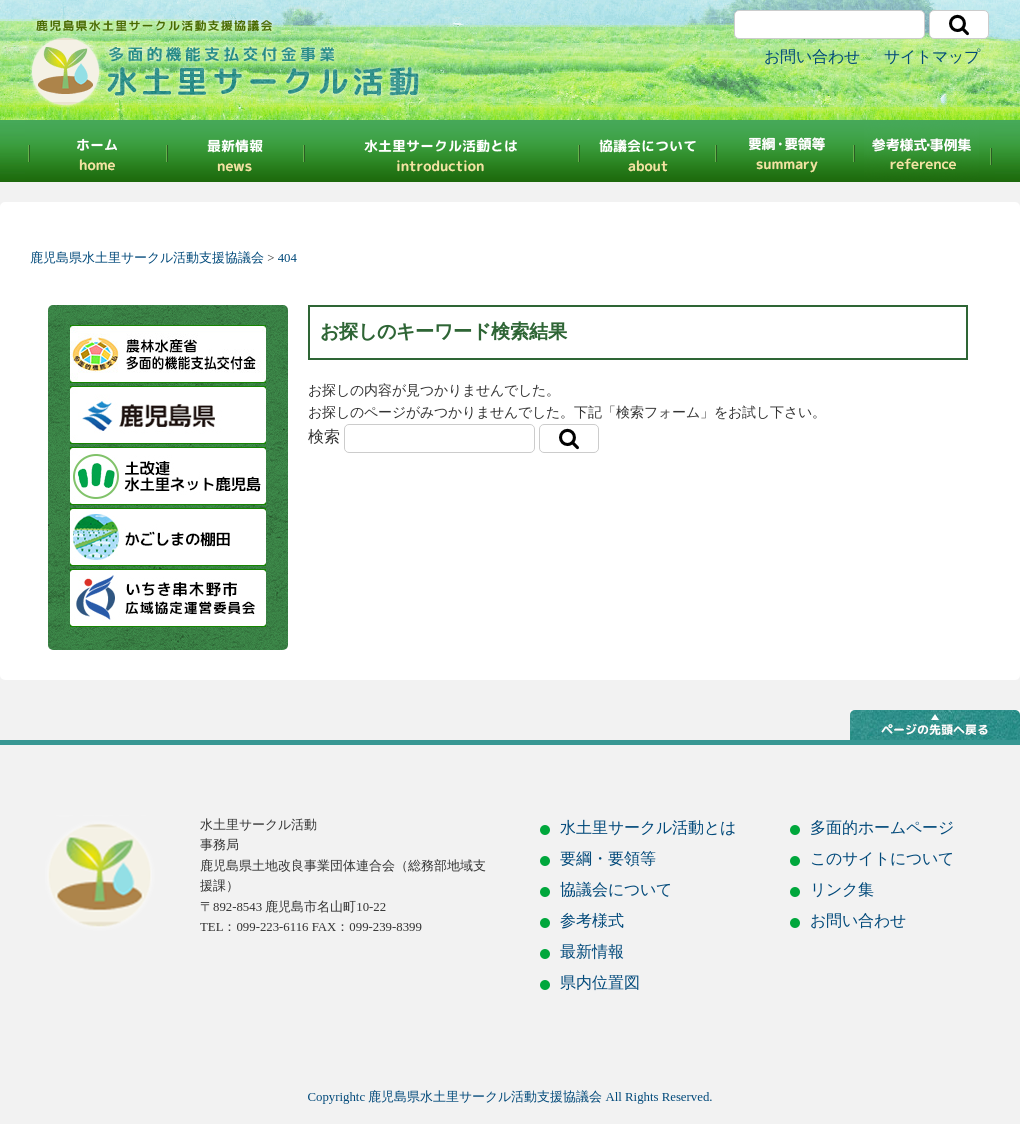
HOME (95, 151)
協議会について (648, 151)
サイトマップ (932, 56)
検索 (324, 436)
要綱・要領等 (786, 151)
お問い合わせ (812, 56)
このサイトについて (882, 858)
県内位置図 (600, 982)
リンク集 (842, 889)
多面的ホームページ (882, 827)
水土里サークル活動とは (648, 827)
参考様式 (925, 151)
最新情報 (235, 151)
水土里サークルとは (441, 151)
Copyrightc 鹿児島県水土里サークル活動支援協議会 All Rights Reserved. (510, 1097)
